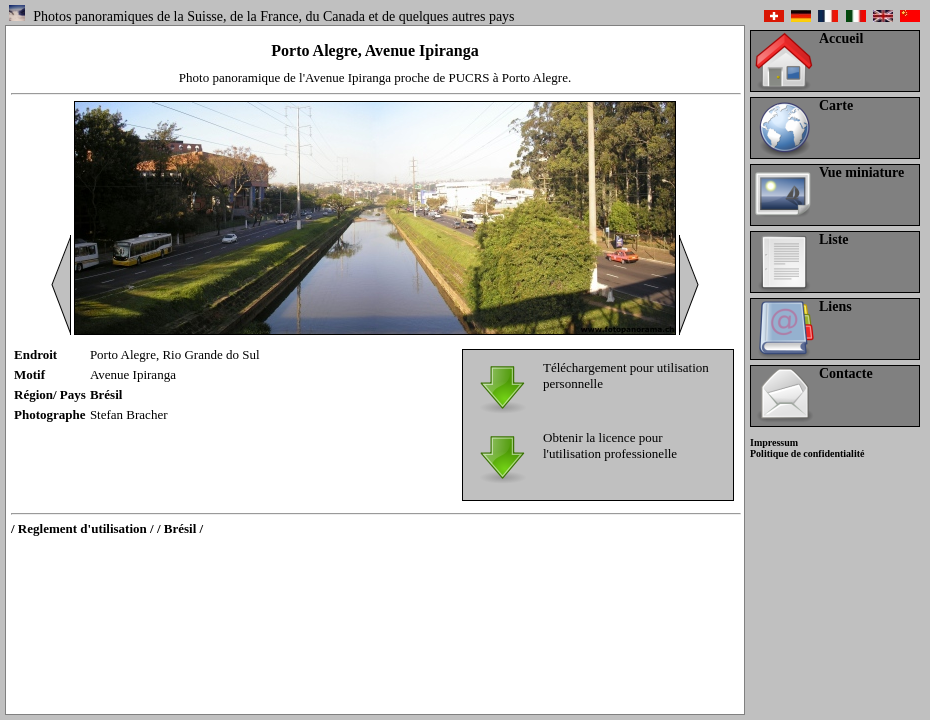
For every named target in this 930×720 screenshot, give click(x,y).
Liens (835, 306)
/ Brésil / (180, 528)
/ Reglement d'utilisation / (82, 528)
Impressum (774, 442)
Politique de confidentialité (807, 453)
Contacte (846, 373)
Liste (834, 239)
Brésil (106, 394)
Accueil (841, 38)
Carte (836, 105)
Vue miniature (861, 172)
